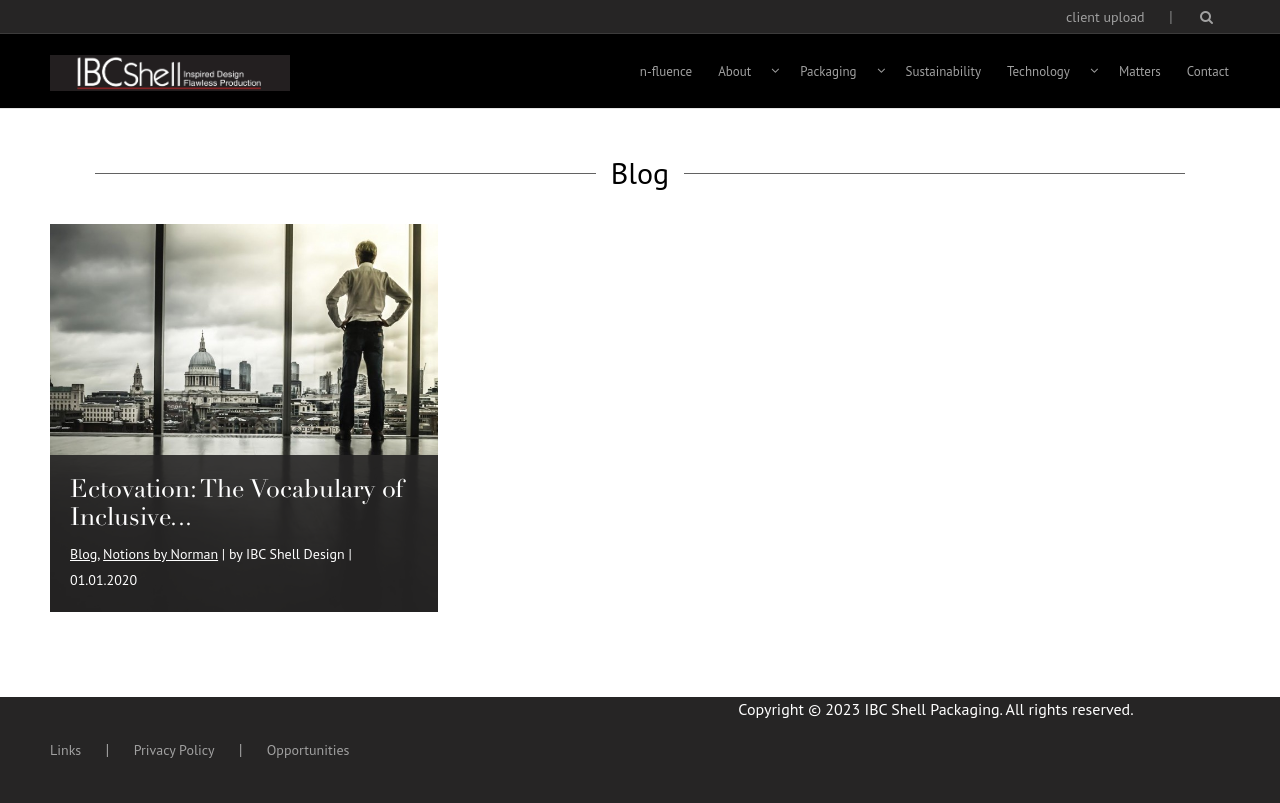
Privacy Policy (174, 750)
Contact (1208, 71)
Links (65, 750)
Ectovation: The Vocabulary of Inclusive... (237, 502)
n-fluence (666, 71)
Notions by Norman (160, 554)
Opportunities (308, 750)
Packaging (828, 71)
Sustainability (944, 71)
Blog (83, 554)
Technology (1038, 71)
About (734, 71)
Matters (1140, 71)
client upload (1105, 17)
